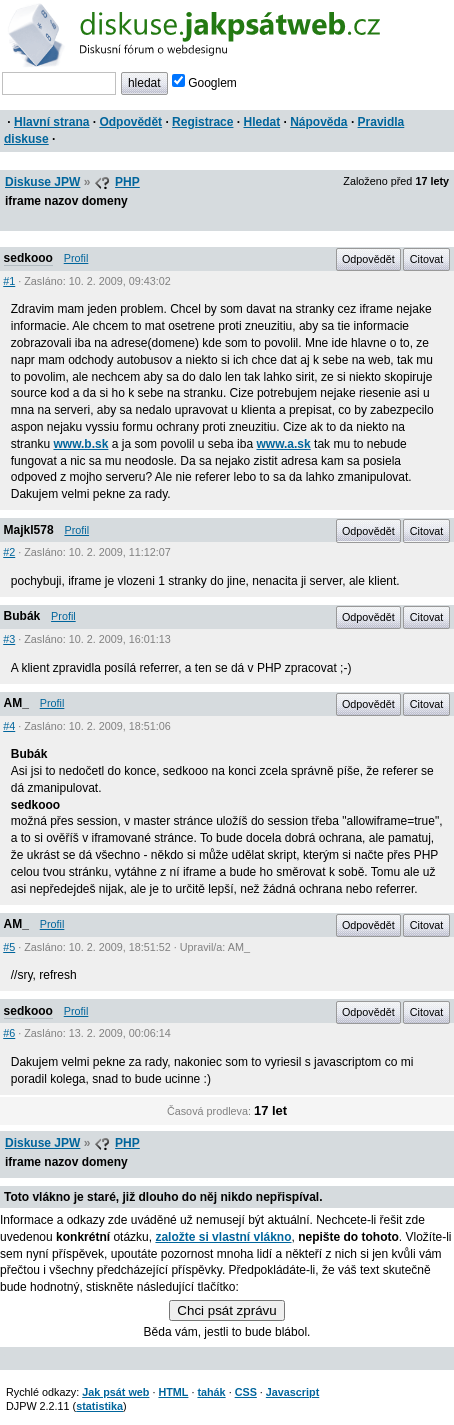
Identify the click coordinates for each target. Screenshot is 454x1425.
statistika (99, 1406)
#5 (9, 947)
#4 (9, 726)
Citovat (427, 259)
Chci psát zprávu (226, 1310)
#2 (9, 552)
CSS (246, 1392)
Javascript (292, 1392)
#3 (9, 639)
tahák (211, 1392)
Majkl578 (29, 530)
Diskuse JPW (42, 182)
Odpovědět (130, 122)
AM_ (16, 703)
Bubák (22, 616)
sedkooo (28, 258)
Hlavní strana (51, 122)
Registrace (202, 122)
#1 (9, 281)
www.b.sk (80, 444)
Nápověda (318, 122)
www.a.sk (283, 444)
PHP (127, 182)
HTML (173, 1392)
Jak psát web (115, 1392)
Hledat (261, 122)
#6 (9, 1033)
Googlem (204, 83)
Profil (76, 258)
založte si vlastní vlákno (223, 1237)
